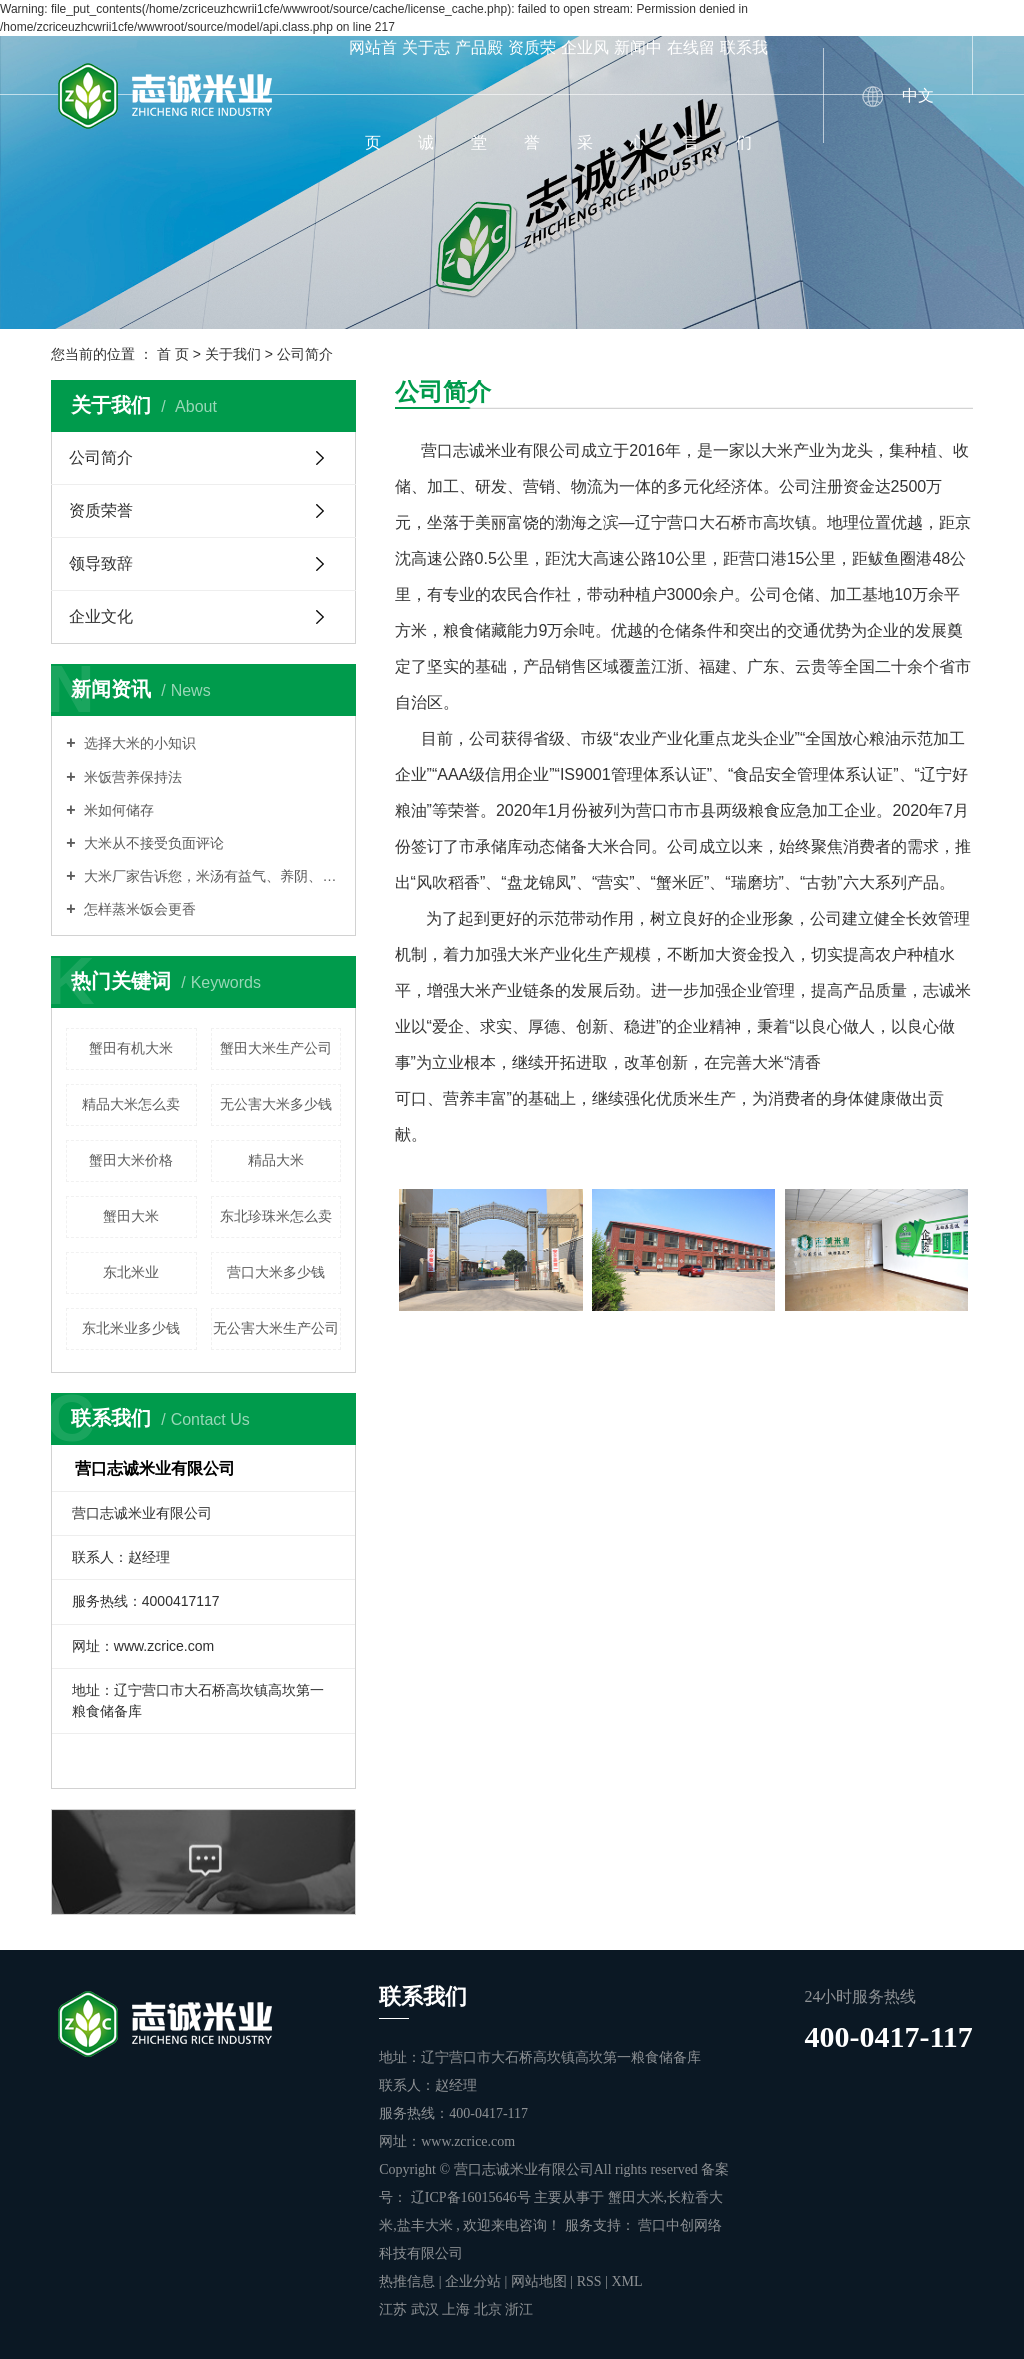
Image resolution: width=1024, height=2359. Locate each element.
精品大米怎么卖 (131, 1104)
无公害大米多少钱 (276, 1104)
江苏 (395, 2309)
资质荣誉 (532, 95)
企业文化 (101, 616)
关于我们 (233, 354)
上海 (458, 2309)
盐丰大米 (425, 2225)
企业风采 (585, 95)
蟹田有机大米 (131, 1048)
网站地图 (541, 2281)
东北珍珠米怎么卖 (276, 1216)
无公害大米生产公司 (276, 1328)
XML (626, 2281)
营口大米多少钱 (276, 1272)
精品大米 (276, 1160)
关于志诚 (426, 95)
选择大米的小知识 (139, 743)
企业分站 (473, 2281)
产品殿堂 (479, 95)
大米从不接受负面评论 (153, 843)
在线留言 (691, 95)
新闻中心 (638, 95)
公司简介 (101, 457)
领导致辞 (101, 563)
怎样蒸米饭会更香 (139, 909)
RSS (589, 2281)
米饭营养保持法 (132, 777)
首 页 (173, 354)
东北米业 (131, 1272)
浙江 (519, 2309)
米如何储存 (118, 810)
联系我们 (744, 95)
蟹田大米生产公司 (276, 1048)
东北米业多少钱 (131, 1328)
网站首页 (373, 95)
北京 (490, 2309)
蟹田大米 (131, 1216)
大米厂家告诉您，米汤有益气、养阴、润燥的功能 (211, 876)
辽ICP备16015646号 (471, 2197)
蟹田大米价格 (131, 1160)
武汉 (427, 2309)
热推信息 (407, 2281)
